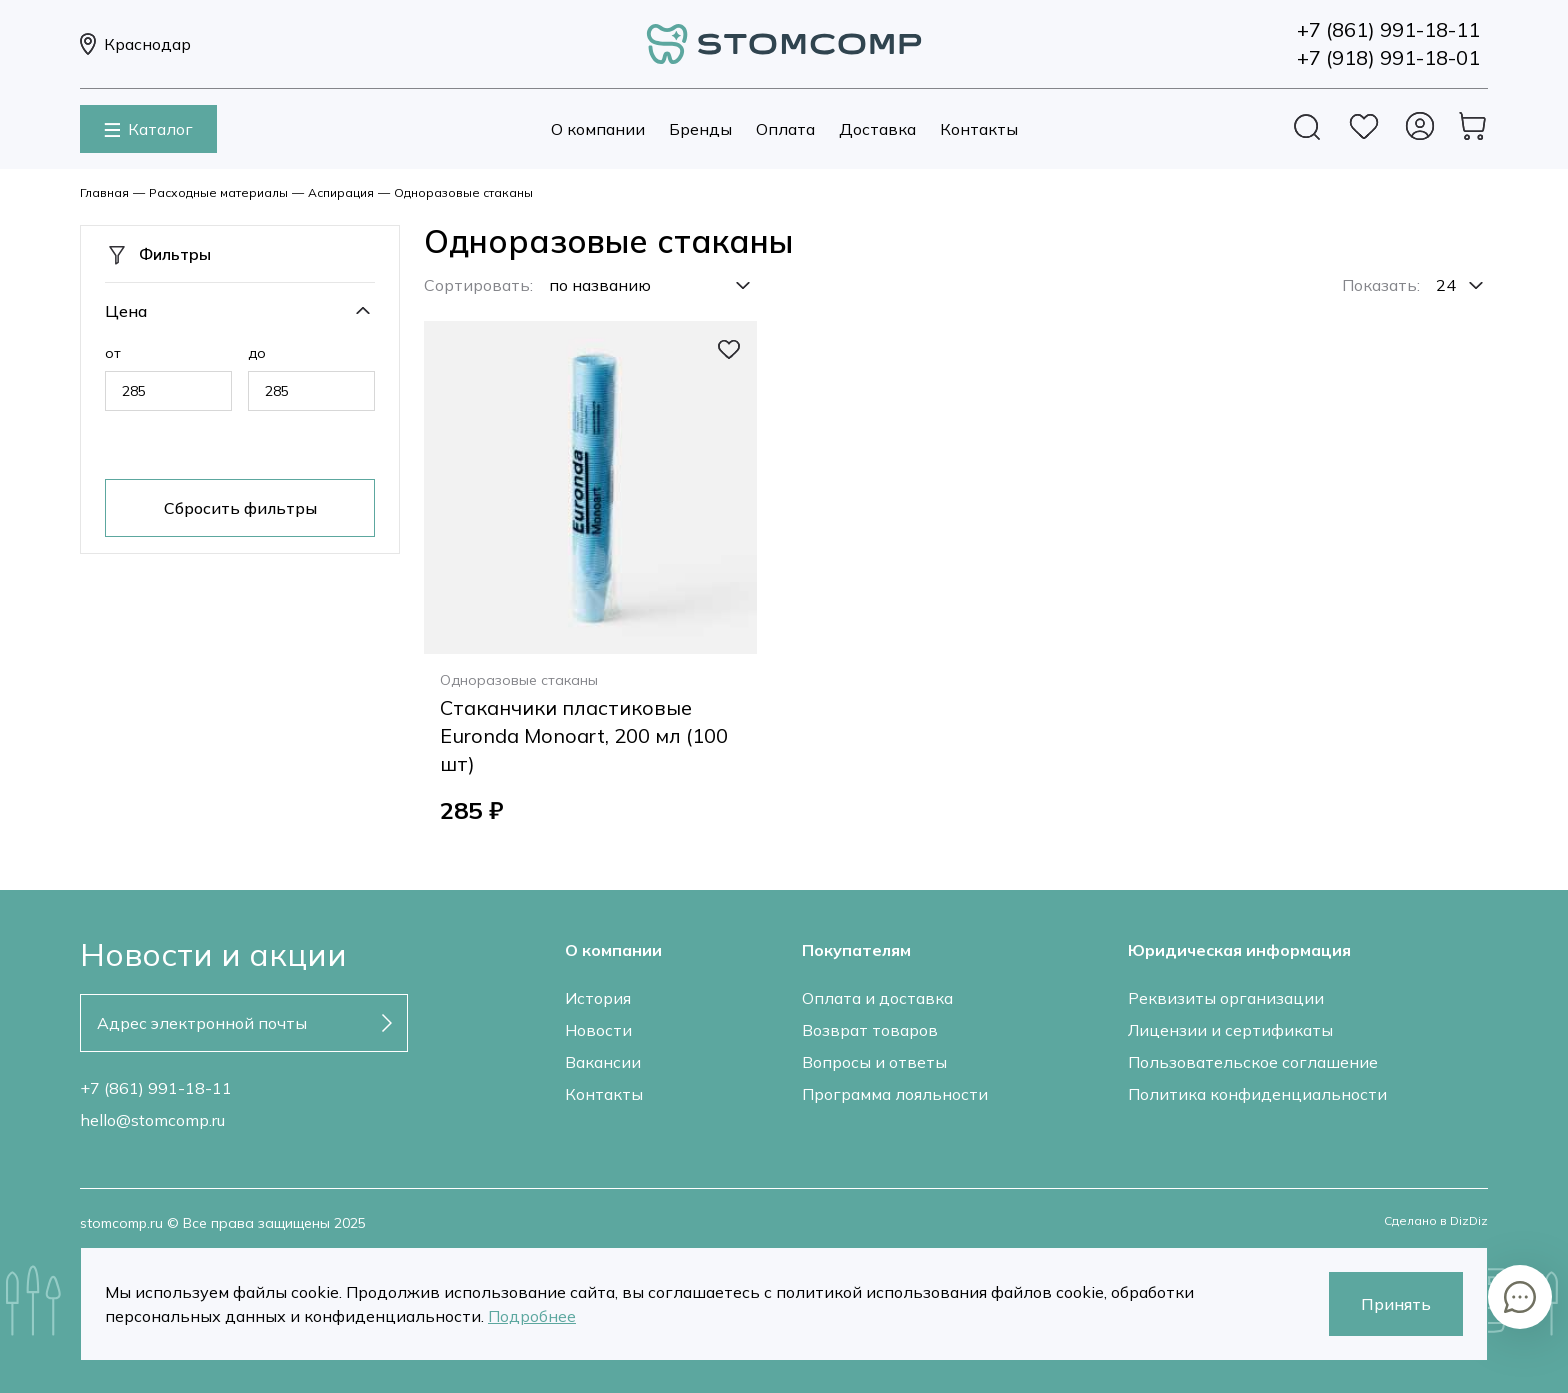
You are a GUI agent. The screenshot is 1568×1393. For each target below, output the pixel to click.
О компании (598, 129)
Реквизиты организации (1226, 998)
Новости (598, 1030)
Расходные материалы (218, 192)
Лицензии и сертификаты (1230, 1030)
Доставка (877, 129)
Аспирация (341, 192)
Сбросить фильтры (240, 508)
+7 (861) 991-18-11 (156, 1088)
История (598, 998)
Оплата (785, 129)
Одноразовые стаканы (463, 192)
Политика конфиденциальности (1257, 1094)
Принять (1396, 1304)
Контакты (979, 129)
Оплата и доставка (877, 998)
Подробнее (532, 1316)
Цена (126, 311)
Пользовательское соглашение (1253, 1062)
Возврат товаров (870, 1030)
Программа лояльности (895, 1094)
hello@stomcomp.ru (152, 1120)
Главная (104, 192)
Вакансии (603, 1062)
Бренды (700, 129)
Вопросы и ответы (874, 1062)
